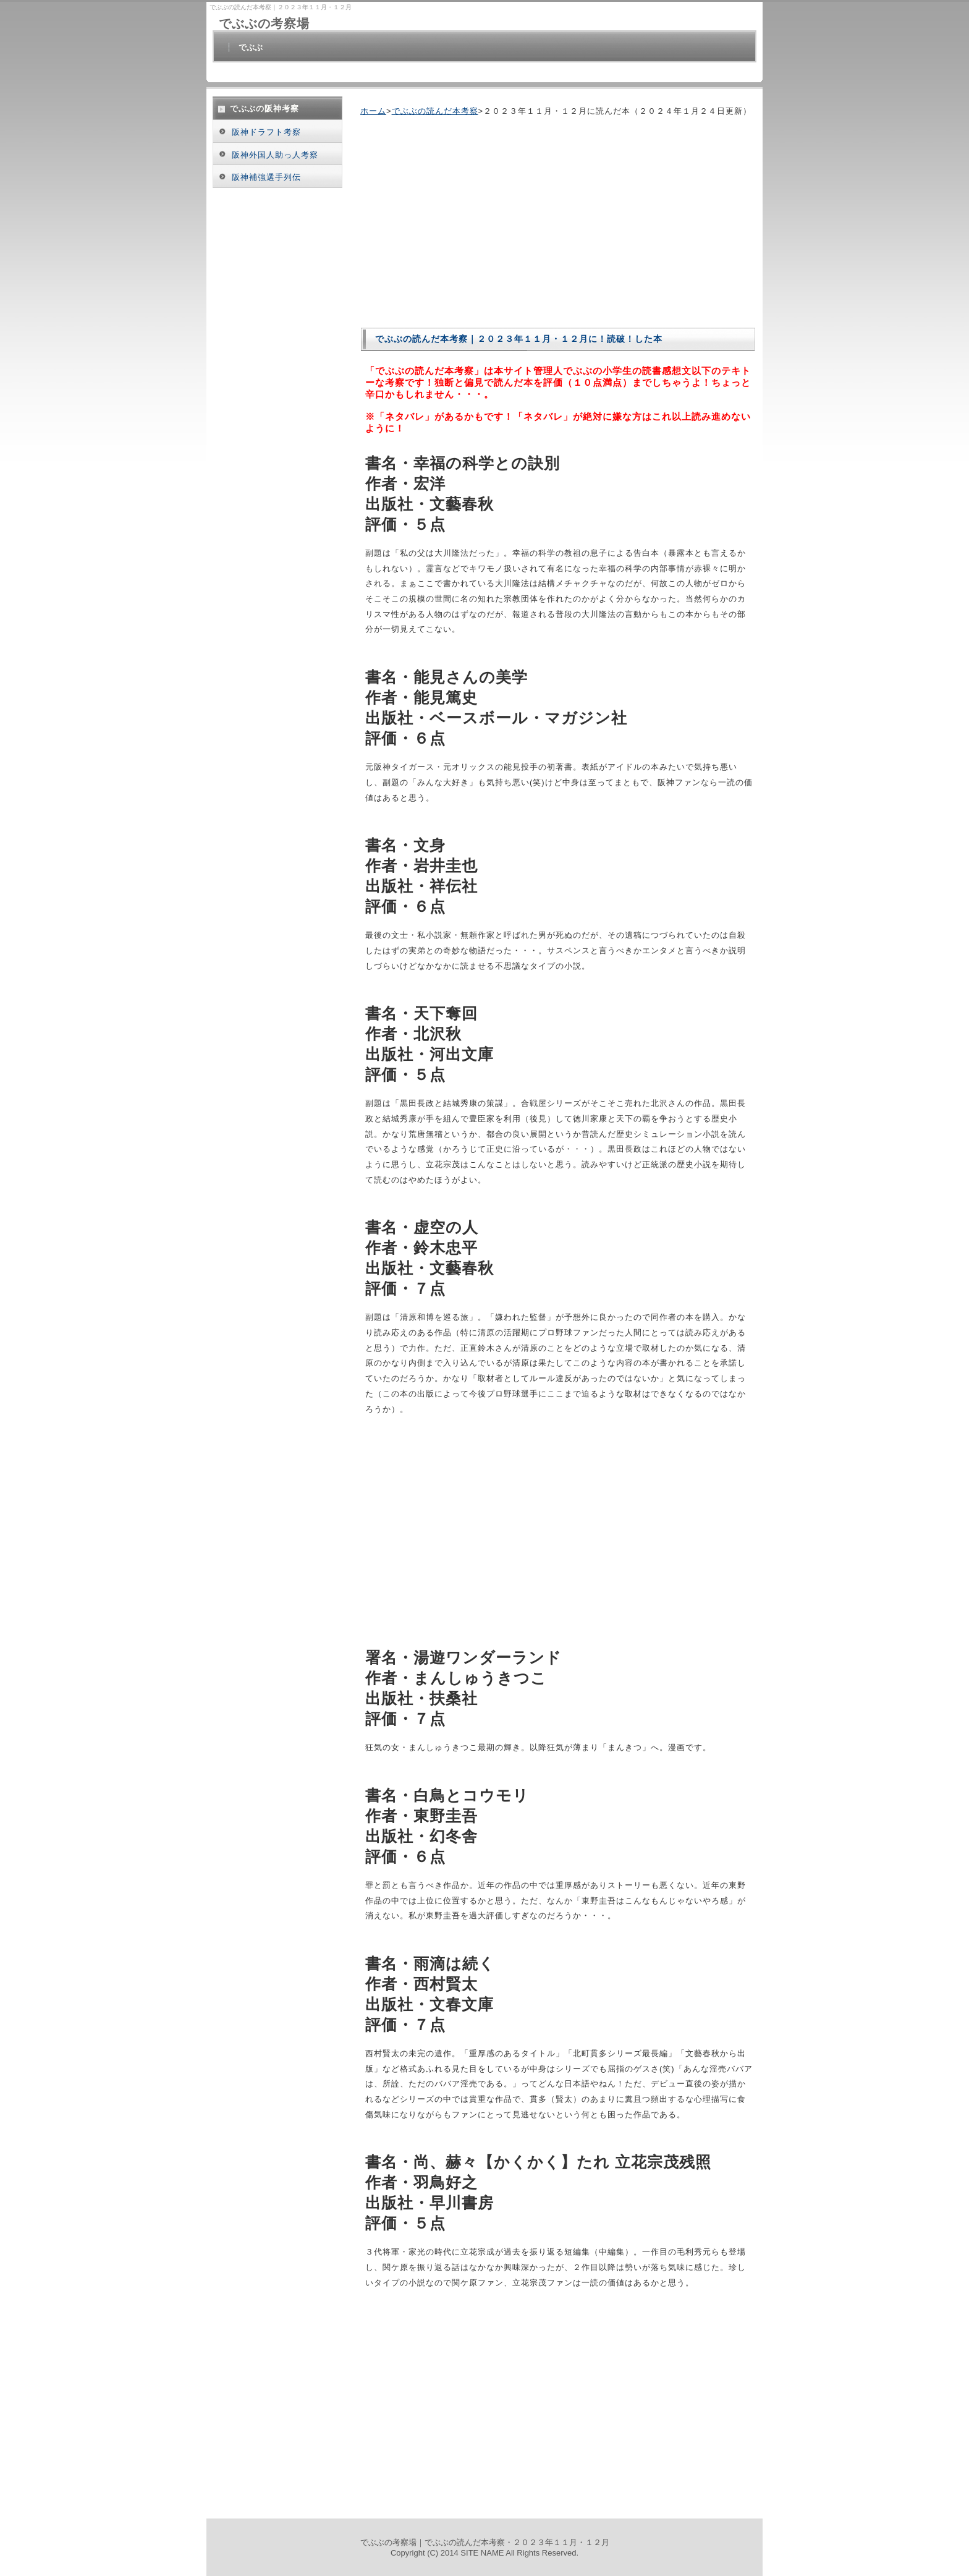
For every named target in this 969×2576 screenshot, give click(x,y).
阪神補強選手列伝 (266, 177)
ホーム (373, 111)
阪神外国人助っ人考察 (275, 154)
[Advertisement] (464, 221)
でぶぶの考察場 (264, 23)
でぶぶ (251, 47)
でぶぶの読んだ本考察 (435, 111)
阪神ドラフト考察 (266, 132)
